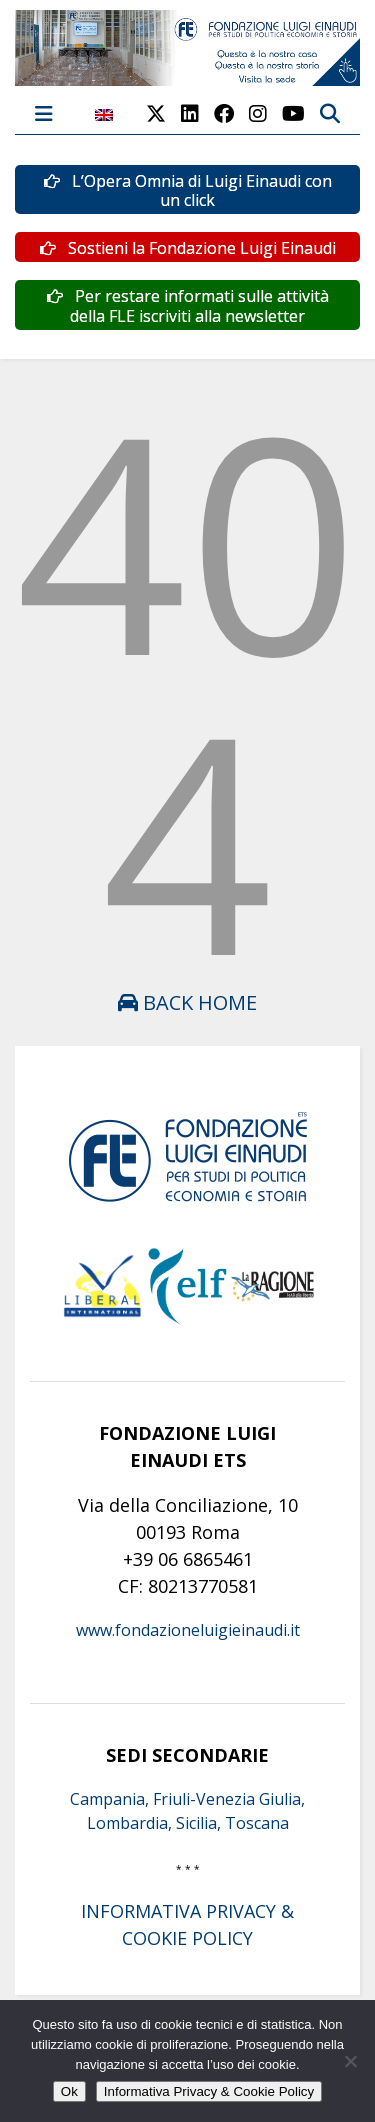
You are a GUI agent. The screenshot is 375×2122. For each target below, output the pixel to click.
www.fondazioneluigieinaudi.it (188, 1630)
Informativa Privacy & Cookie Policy (209, 2091)
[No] (350, 2061)
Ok (69, 2091)
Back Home (187, 1002)
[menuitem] (104, 125)
